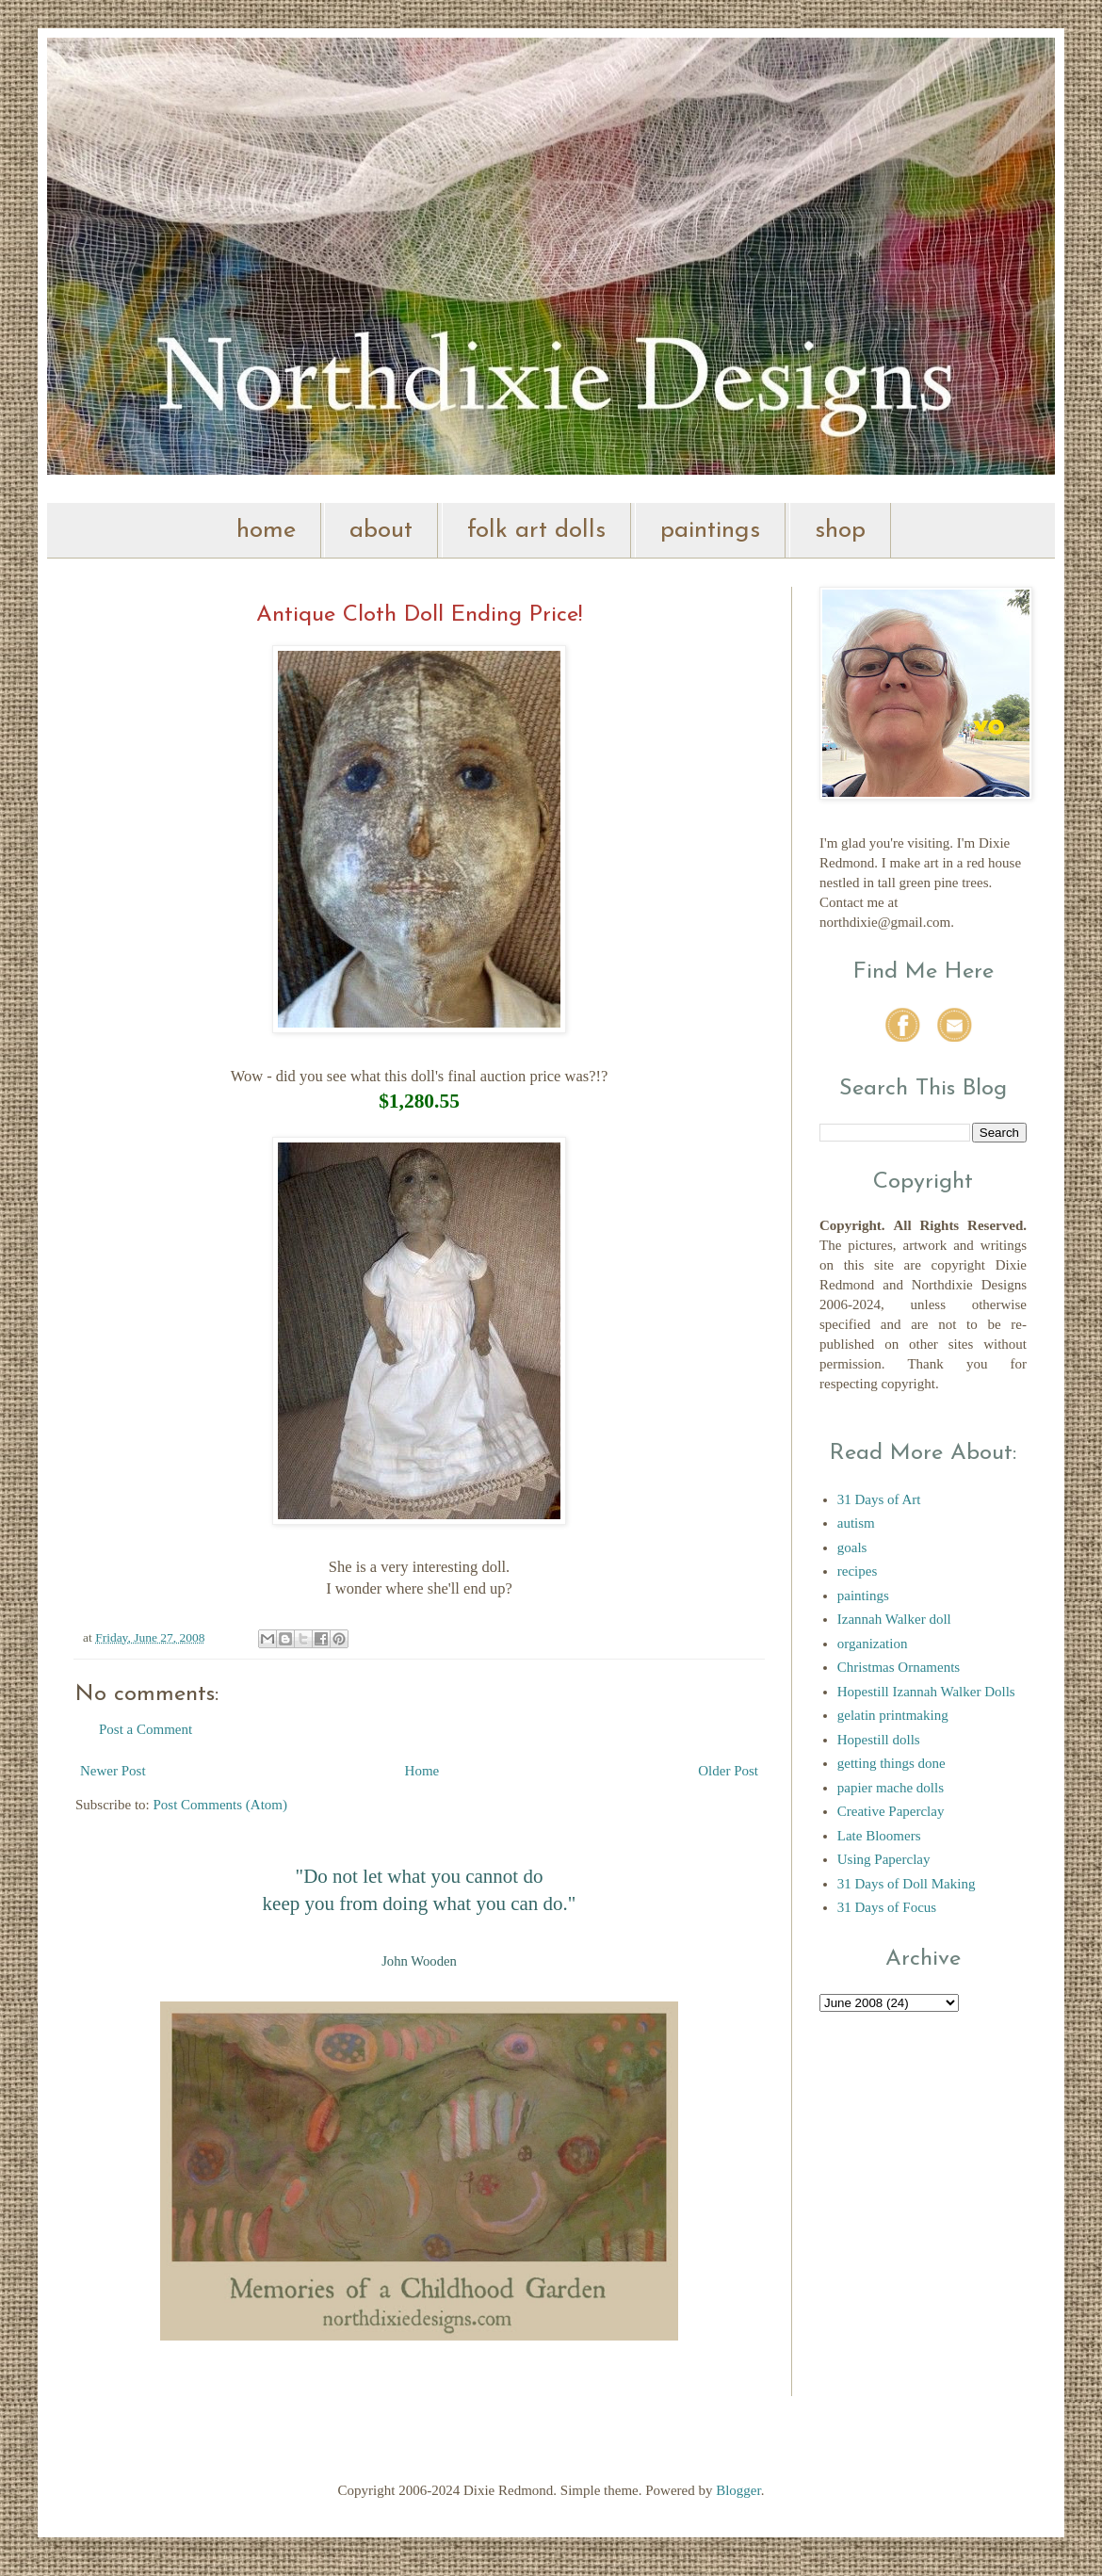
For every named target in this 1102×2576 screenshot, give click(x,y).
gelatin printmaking (892, 1715)
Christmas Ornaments (898, 1667)
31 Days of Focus (886, 1907)
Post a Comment (145, 1729)
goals (852, 1547)
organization (872, 1643)
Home (422, 1770)
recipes (857, 1571)
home (266, 530)
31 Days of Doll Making (906, 1883)
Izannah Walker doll (894, 1619)
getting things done (891, 1763)
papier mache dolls (890, 1787)
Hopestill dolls (878, 1739)
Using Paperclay (884, 1859)
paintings (710, 530)
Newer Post (113, 1770)
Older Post (728, 1770)
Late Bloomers (879, 1835)
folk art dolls (536, 530)
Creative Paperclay (891, 1811)
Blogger (738, 2490)
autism (856, 1523)
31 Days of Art (879, 1499)
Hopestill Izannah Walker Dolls (926, 1691)
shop (840, 530)
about (381, 530)
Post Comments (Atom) (221, 1804)
